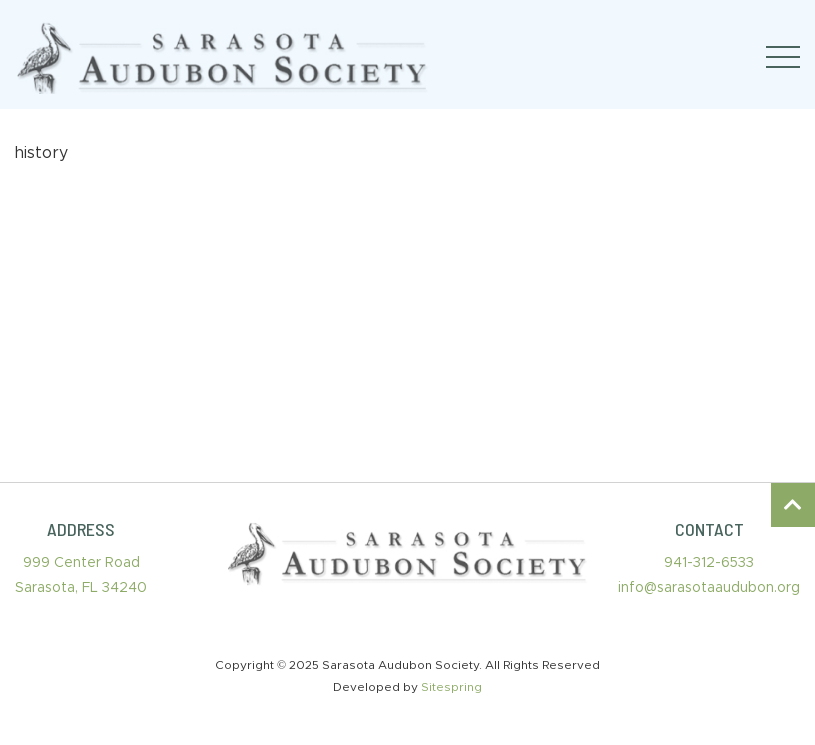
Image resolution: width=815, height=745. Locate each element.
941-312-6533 (709, 563)
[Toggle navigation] (783, 57)
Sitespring (451, 687)
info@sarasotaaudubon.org (709, 588)
